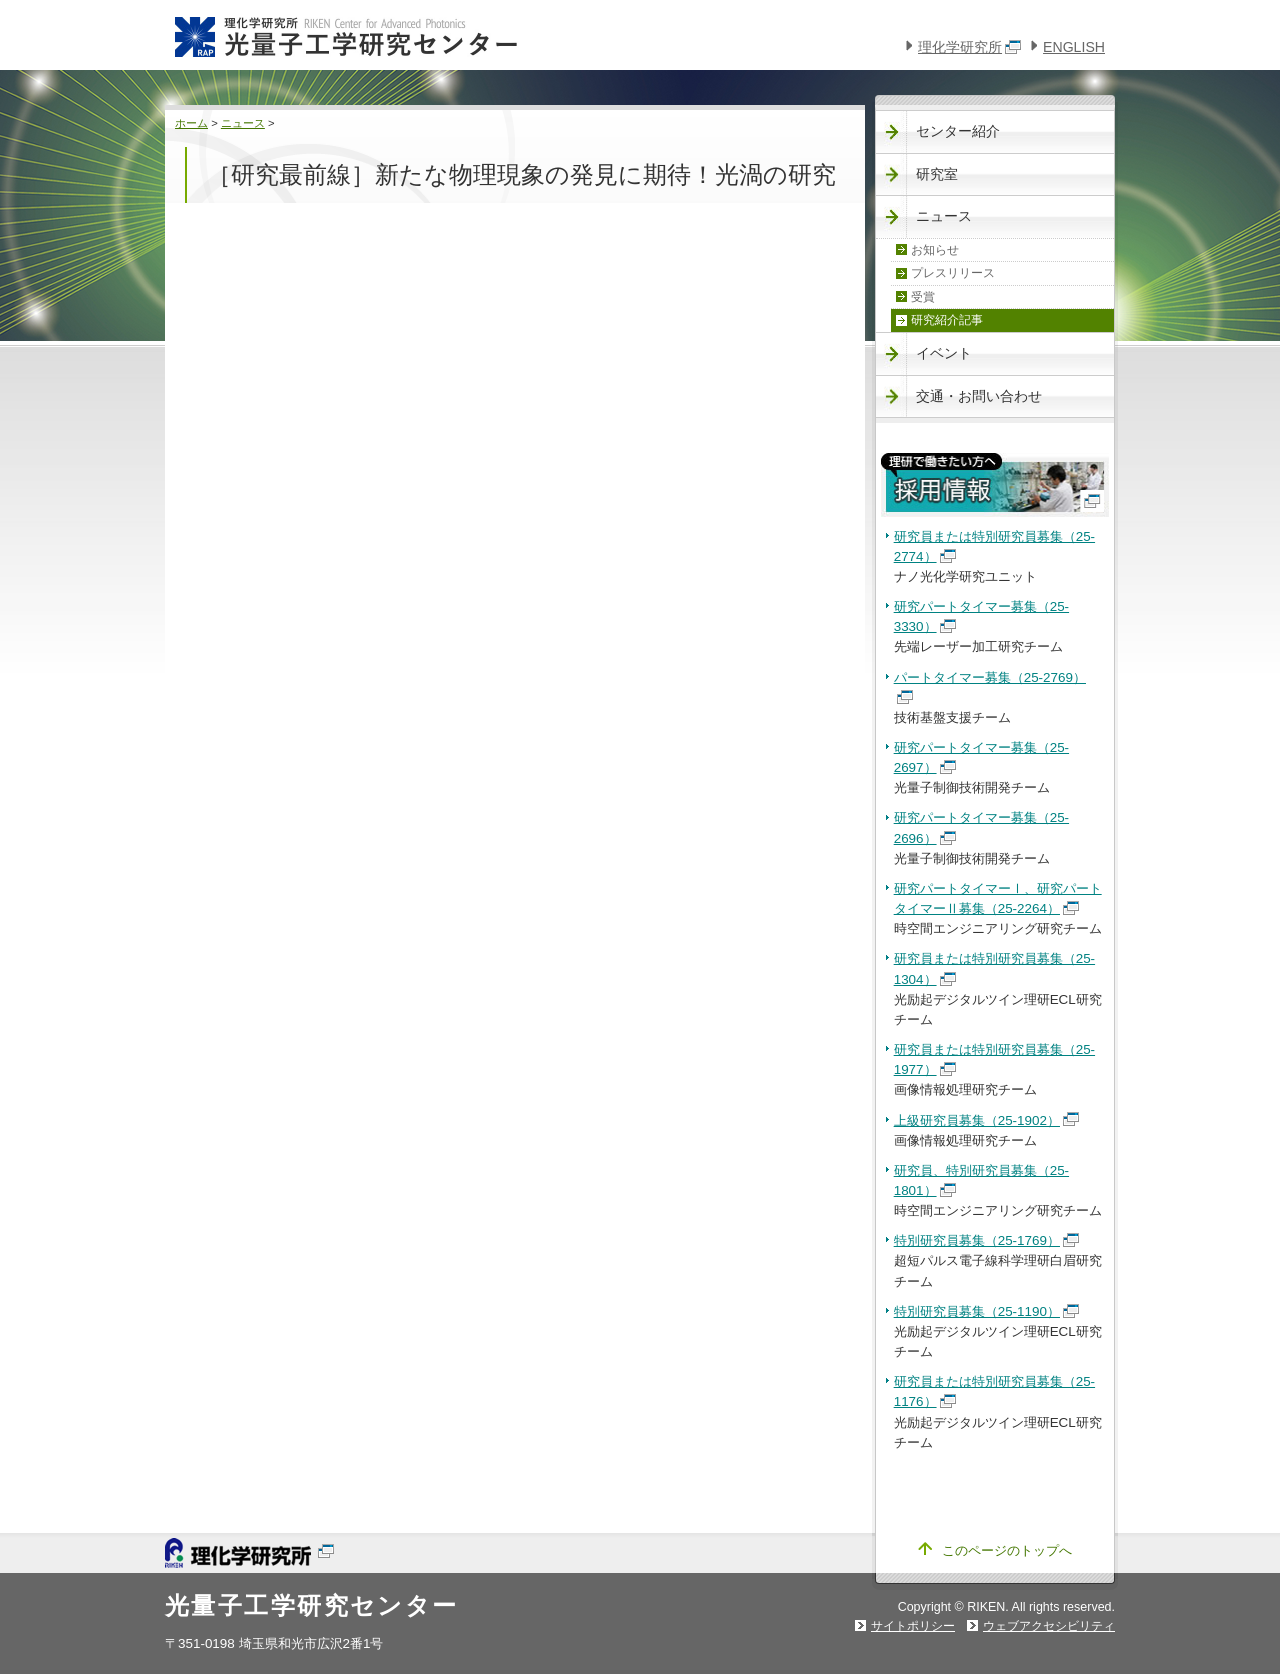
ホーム (191, 123)
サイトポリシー (913, 1626)
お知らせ (935, 250)
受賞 (923, 297)
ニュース (243, 123)
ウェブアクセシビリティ (1049, 1626)
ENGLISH (1074, 47)
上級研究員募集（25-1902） (986, 1120)
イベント (944, 353)
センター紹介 (958, 131)
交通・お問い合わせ (979, 396)
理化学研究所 (969, 47)
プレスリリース (953, 273)
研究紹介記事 (947, 320)
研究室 (937, 174)
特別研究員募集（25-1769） (986, 1240)
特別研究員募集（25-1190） (986, 1311)
